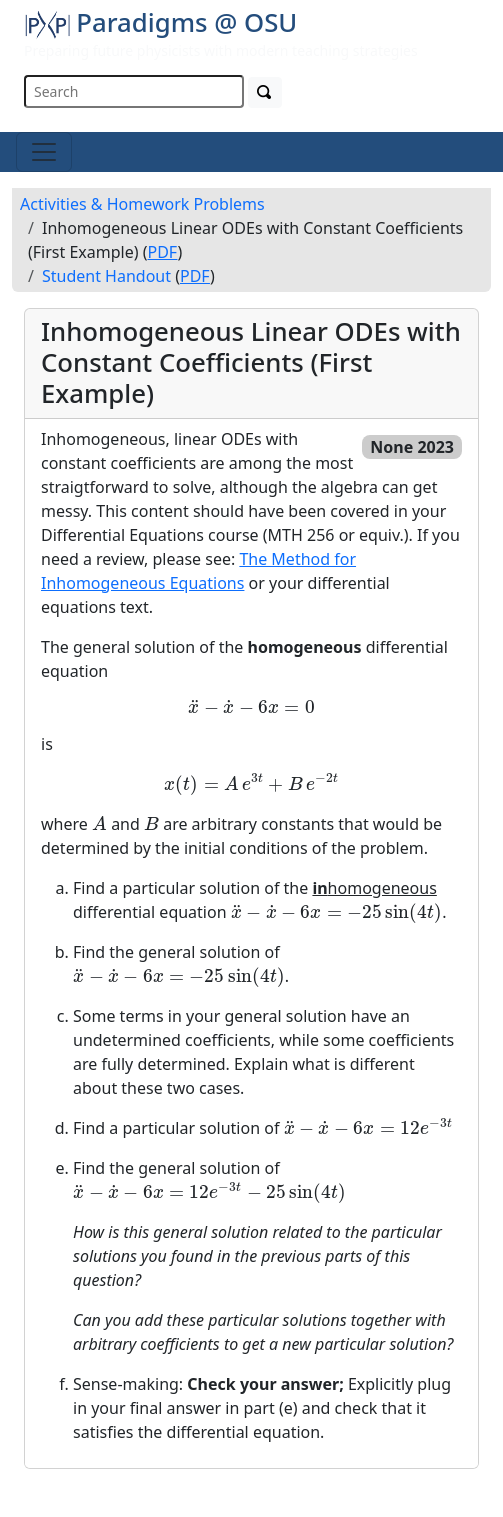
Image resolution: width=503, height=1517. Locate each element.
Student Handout (106, 276)
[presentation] (251, 708)
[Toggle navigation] (44, 152)
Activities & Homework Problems (142, 204)
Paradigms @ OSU (160, 22)
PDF (163, 252)
